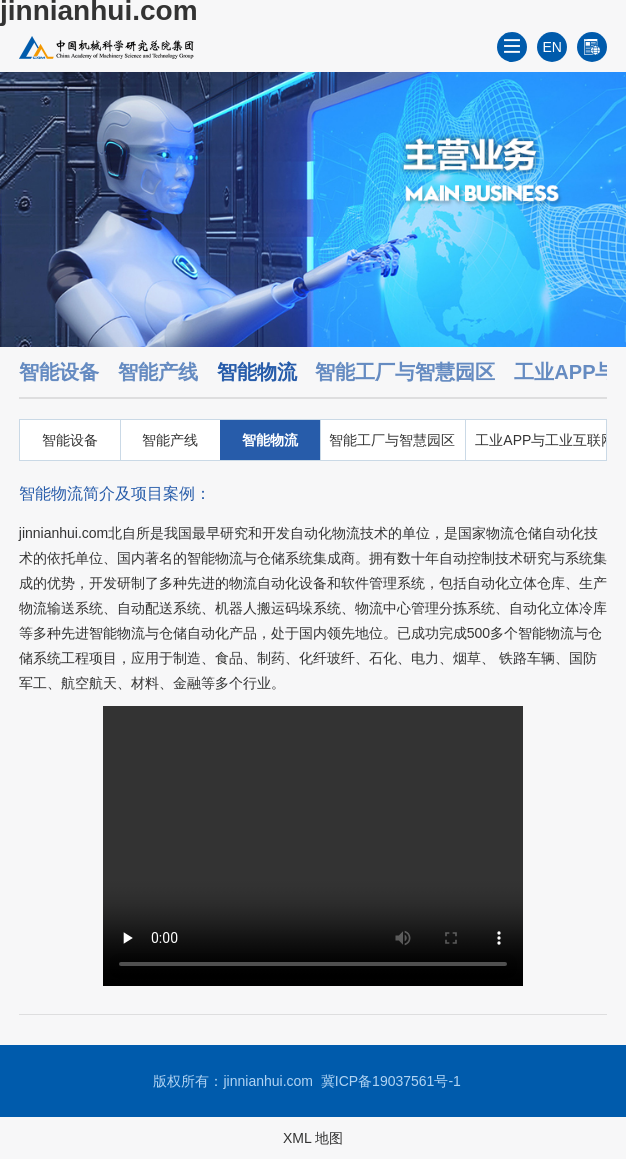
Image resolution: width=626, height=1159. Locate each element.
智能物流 (257, 372)
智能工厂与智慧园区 (405, 372)
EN (552, 47)
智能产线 (158, 372)
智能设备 (59, 372)
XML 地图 (313, 1138)
